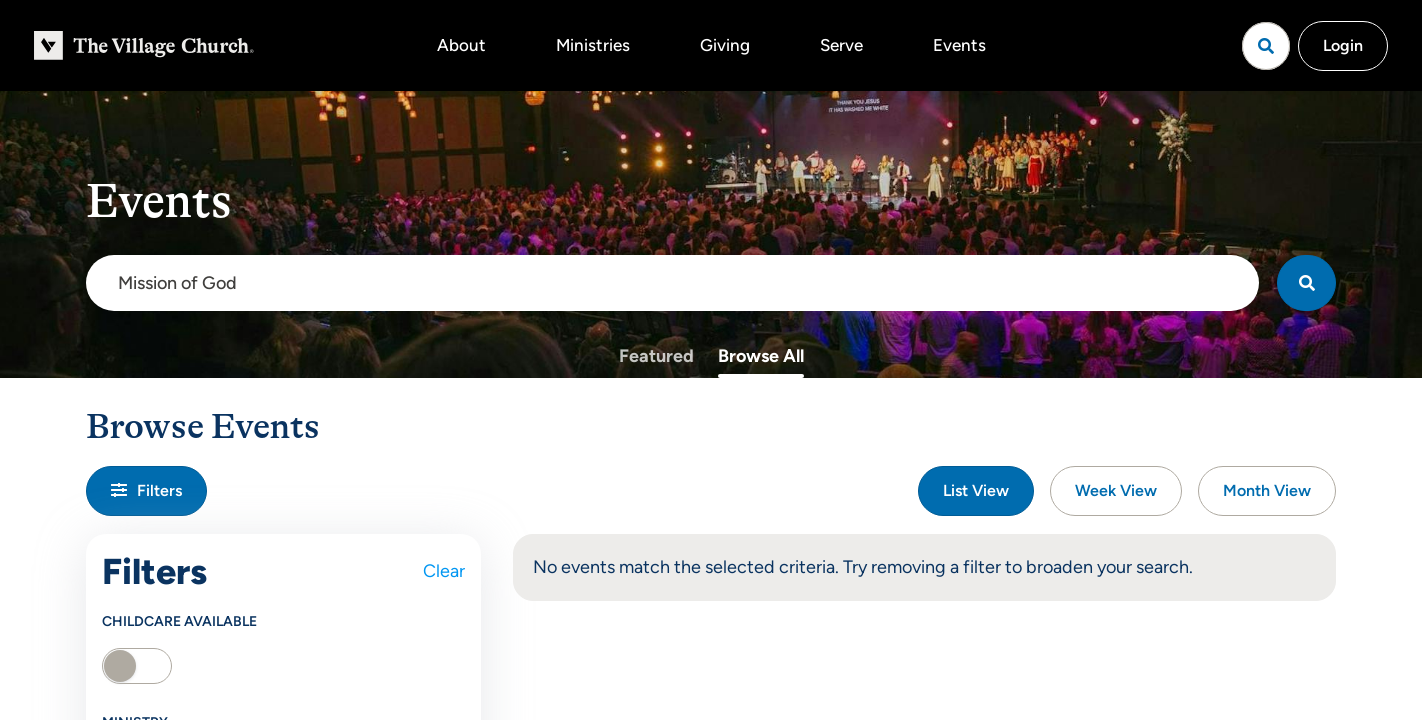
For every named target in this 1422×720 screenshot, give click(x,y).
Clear (444, 571)
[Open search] (1266, 46)
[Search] (1306, 283)
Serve (841, 45)
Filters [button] (146, 490)
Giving (725, 45)
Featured (656, 356)
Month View (1267, 490)
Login (1343, 45)
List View (976, 490)
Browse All (761, 356)
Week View (1116, 490)
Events (959, 45)
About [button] (461, 45)
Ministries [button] (593, 45)
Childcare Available (179, 621)
